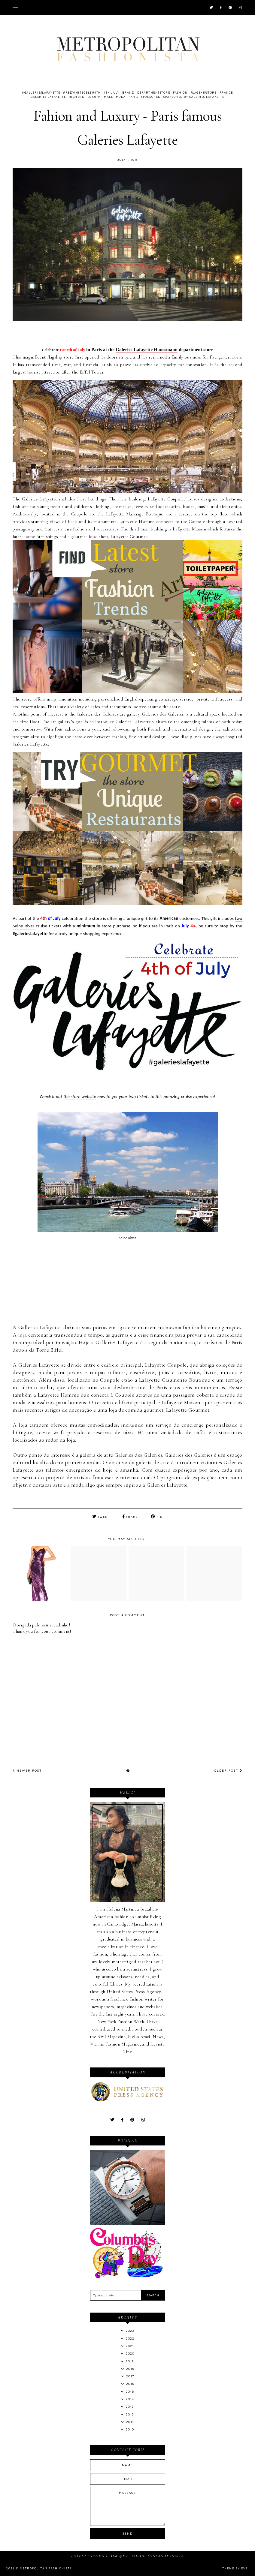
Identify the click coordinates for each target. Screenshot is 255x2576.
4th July (111, 92)
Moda (121, 96)
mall (108, 96)
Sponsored (151, 96)
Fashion (180, 92)
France (226, 92)
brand (128, 92)
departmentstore (153, 92)
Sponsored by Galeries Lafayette (193, 96)
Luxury (94, 96)
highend (77, 96)
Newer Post (27, 1771)
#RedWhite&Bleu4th (82, 92)
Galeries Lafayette (48, 96)
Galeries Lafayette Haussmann (147, 349)
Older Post (228, 1771)
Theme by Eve (235, 2568)
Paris (133, 96)
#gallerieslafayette (41, 92)
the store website (79, 1096)
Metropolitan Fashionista (46, 2568)
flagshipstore (203, 92)
